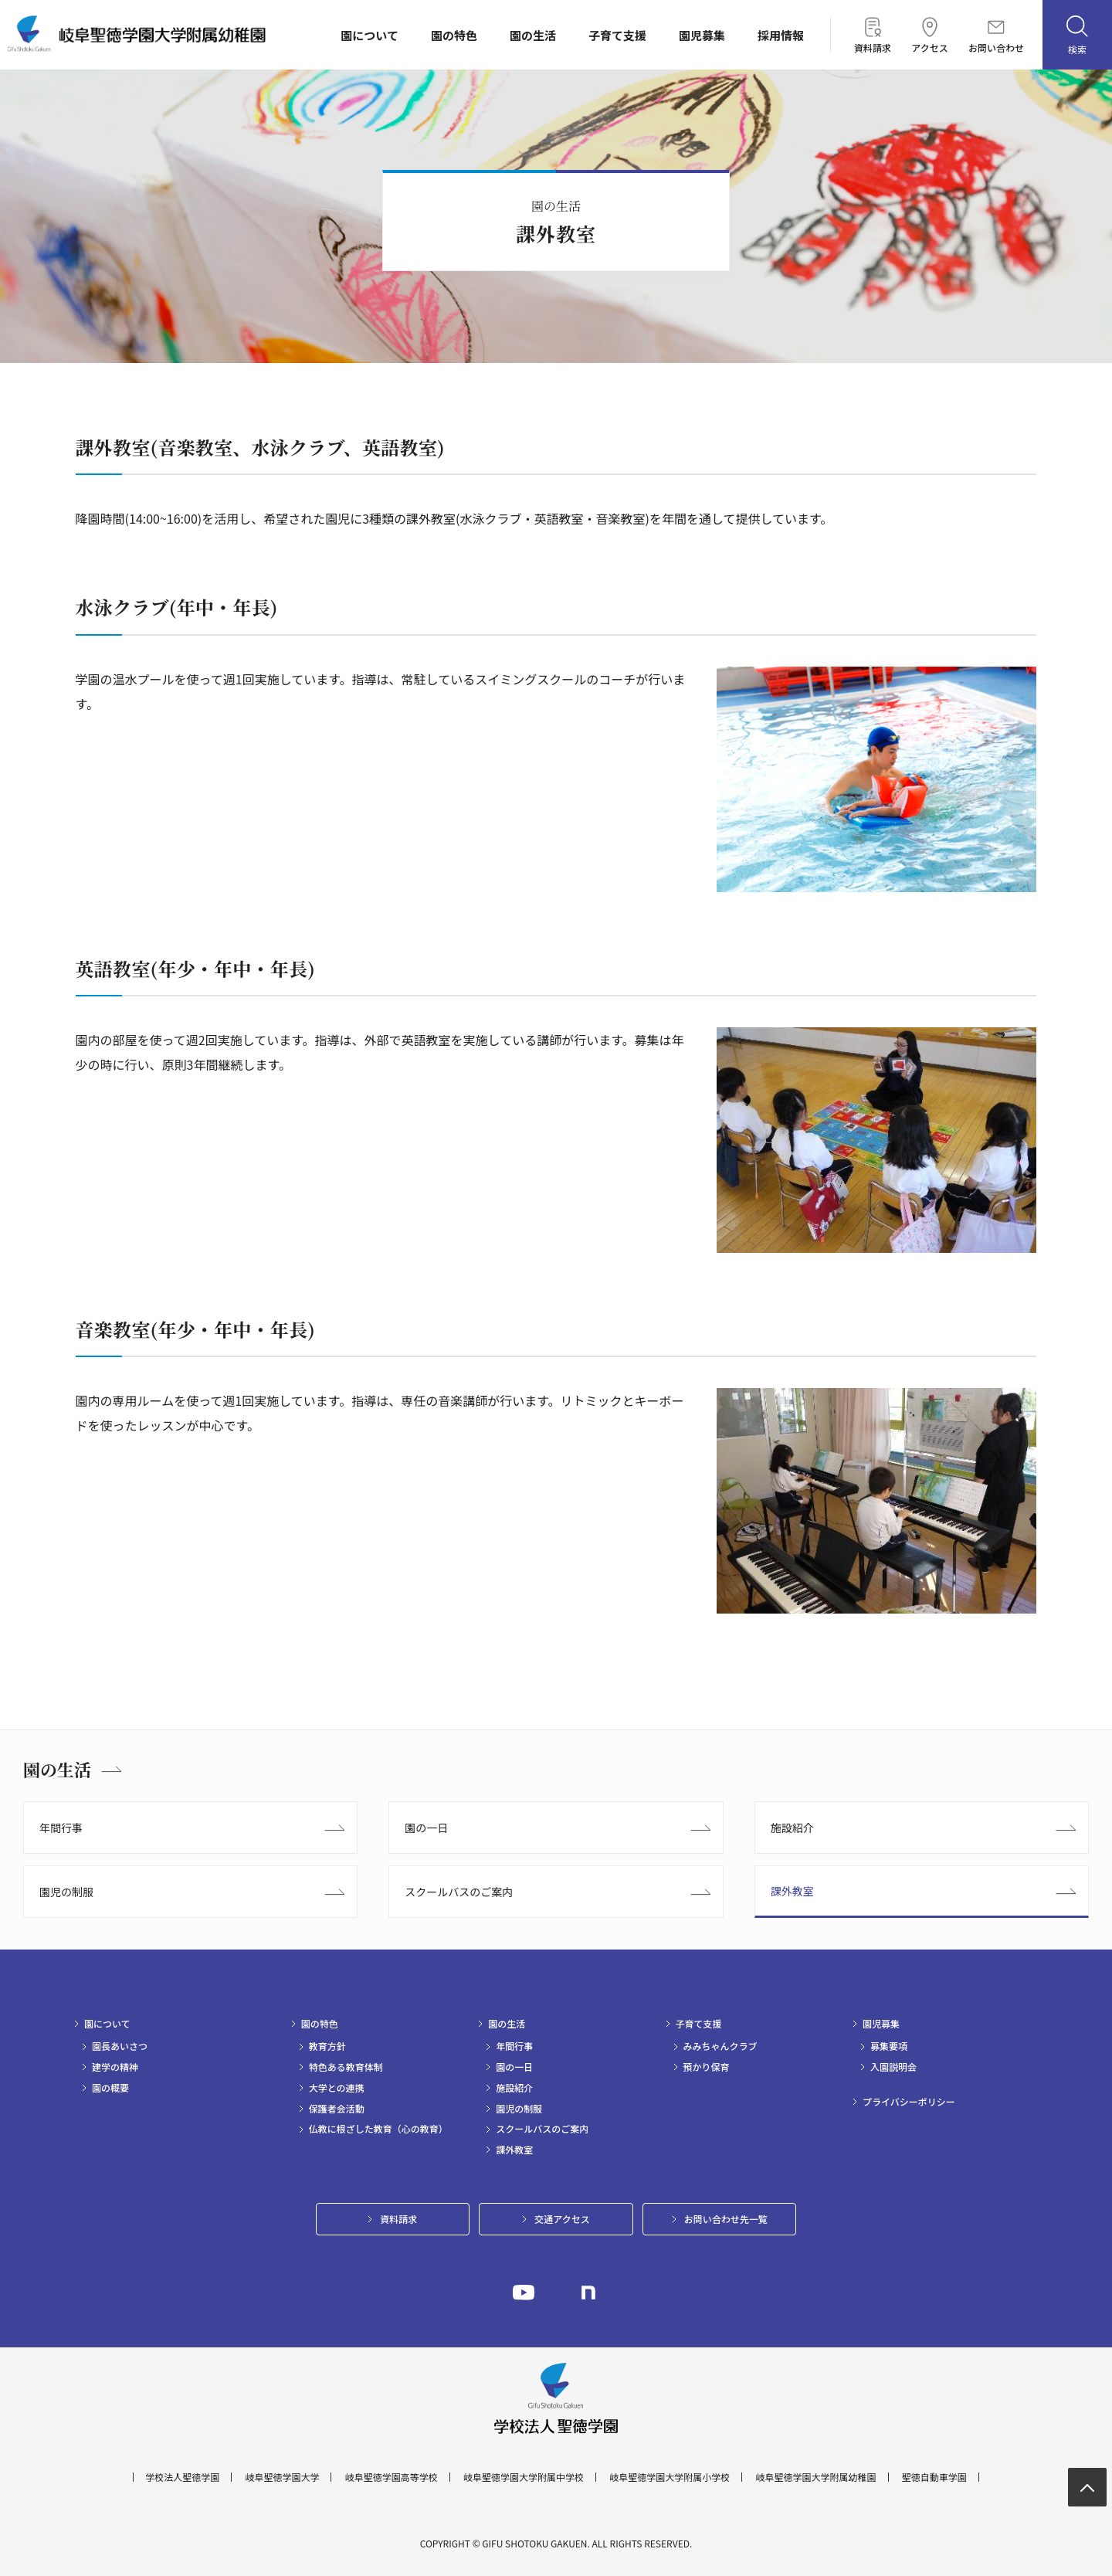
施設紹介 (792, 1827)
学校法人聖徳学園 (182, 2477)
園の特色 (454, 35)
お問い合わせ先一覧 (726, 2218)
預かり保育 (706, 2067)
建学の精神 (115, 2067)
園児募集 (702, 35)
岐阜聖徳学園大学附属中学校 (523, 2477)
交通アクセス (561, 2218)
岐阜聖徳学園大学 (282, 2477)
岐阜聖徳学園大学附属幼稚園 (816, 2477)
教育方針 (327, 2046)
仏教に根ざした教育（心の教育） (378, 2129)
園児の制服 (66, 1891)
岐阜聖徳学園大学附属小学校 (669, 2477)
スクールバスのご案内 (459, 1891)
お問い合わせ (996, 36)
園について (369, 35)
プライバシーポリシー (909, 2101)
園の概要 (110, 2088)
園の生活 (533, 35)
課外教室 (792, 1891)
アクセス (929, 35)
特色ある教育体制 (346, 2067)
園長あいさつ (119, 2046)
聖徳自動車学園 (934, 2477)
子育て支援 (617, 35)
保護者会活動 (336, 2109)
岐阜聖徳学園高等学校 (391, 2477)
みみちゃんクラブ (720, 2046)
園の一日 (426, 1827)
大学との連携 (336, 2088)
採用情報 (781, 35)
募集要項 (888, 2046)
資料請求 (872, 35)
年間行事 (61, 1827)
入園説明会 (893, 2067)
